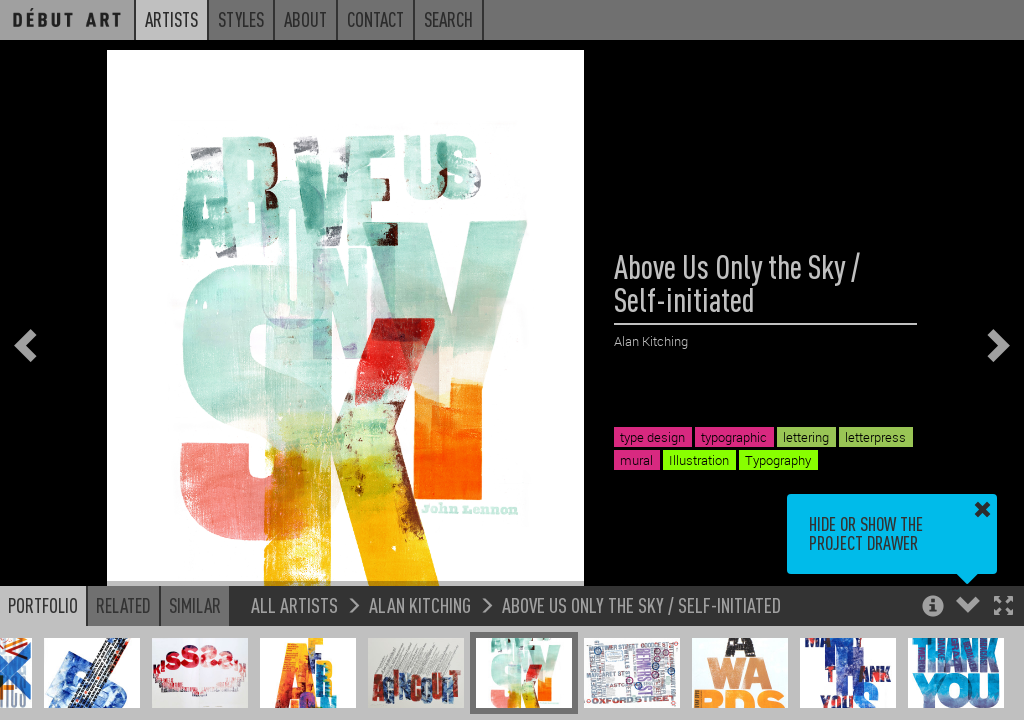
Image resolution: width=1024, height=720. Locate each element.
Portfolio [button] (43, 605)
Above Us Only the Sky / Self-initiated (641, 604)
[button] (1003, 607)
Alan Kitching (420, 604)
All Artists (294, 604)
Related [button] (123, 605)
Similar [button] (195, 605)
